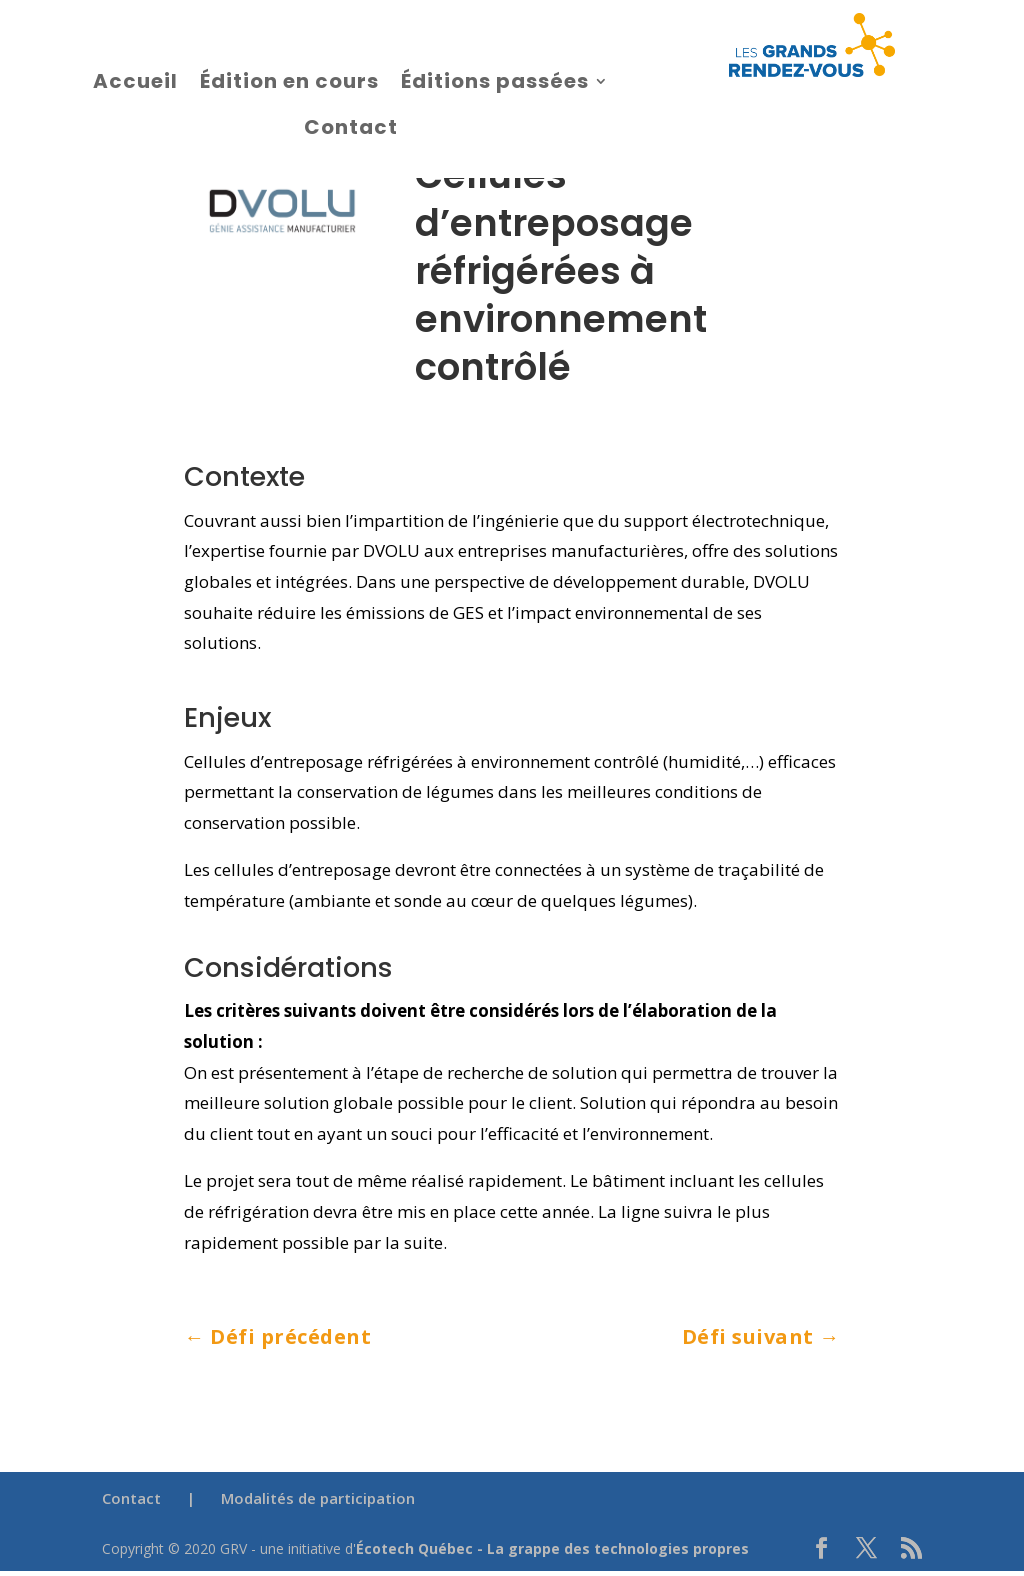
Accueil (135, 81)
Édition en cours (289, 81)
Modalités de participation (318, 1498)
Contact (351, 127)
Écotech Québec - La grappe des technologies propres (552, 1548)
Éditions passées (495, 81)
